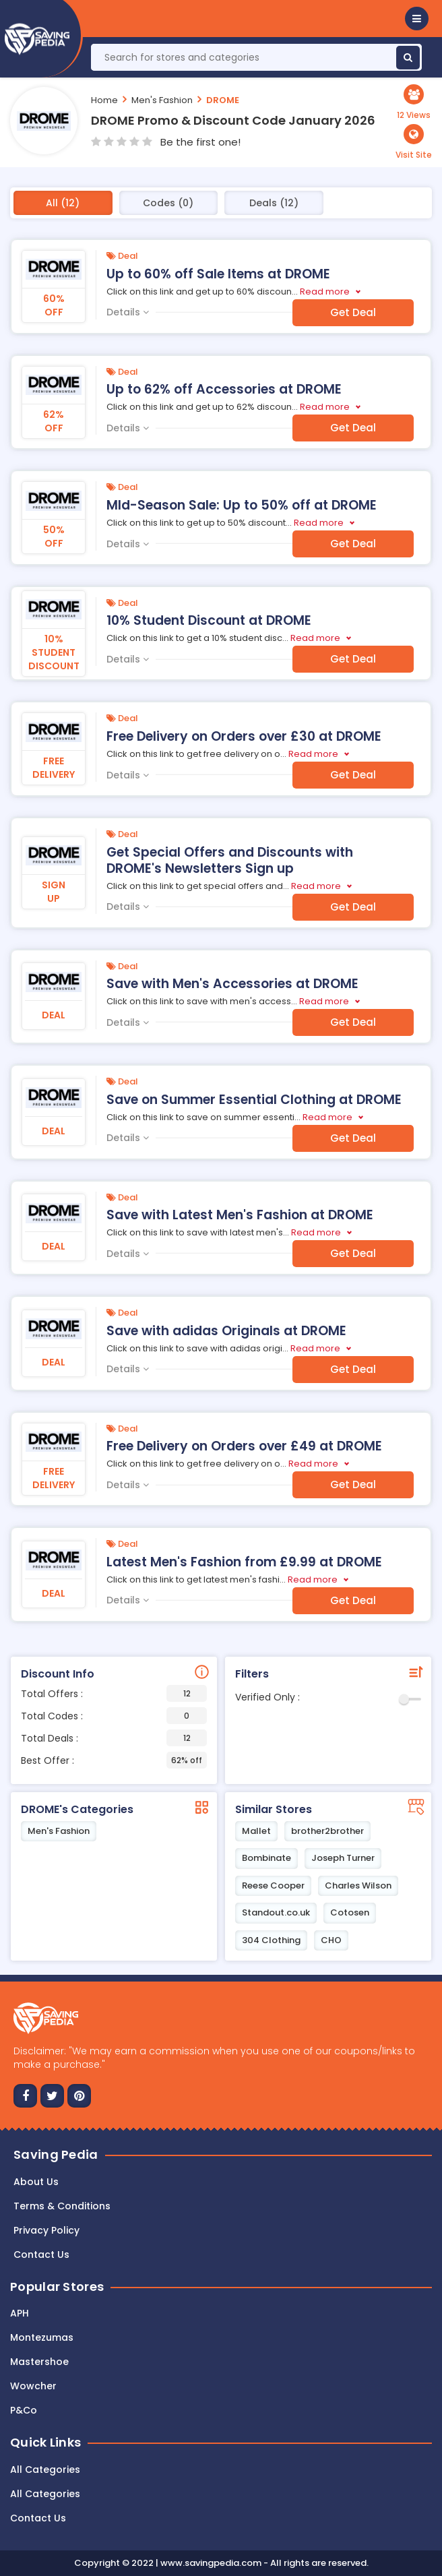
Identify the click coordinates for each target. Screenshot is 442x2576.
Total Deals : (114, 1737)
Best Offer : (114, 1760)
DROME (222, 100)
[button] (417, 18)
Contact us (41, 2254)
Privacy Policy (46, 2230)
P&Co (23, 2410)
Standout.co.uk (276, 1912)
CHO (331, 1940)
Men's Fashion (162, 100)
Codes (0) (168, 203)
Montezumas (41, 2337)
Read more (325, 291)
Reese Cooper (273, 1885)
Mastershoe (39, 2361)
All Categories (45, 2469)
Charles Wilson (358, 1885)
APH (19, 2313)
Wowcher (33, 2386)
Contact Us (38, 2518)
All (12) (63, 203)
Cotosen (349, 1912)
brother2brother (327, 1830)
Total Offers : (114, 1693)
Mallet (256, 1830)
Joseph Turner (343, 1857)
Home (104, 100)
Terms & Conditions (61, 2206)
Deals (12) (273, 203)
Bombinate (266, 1857)
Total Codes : (114, 1715)
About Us (36, 2181)
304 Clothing (271, 1940)
